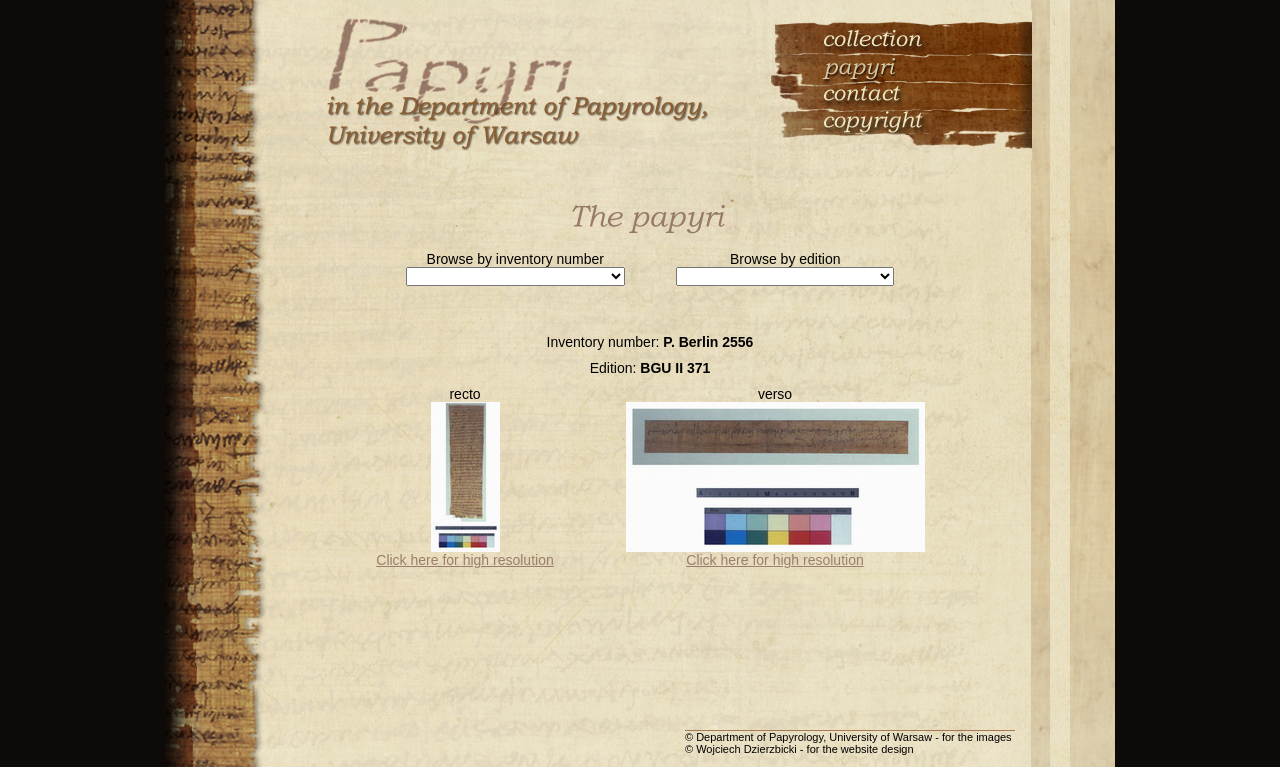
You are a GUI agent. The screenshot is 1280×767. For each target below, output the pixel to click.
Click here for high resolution (464, 560)
